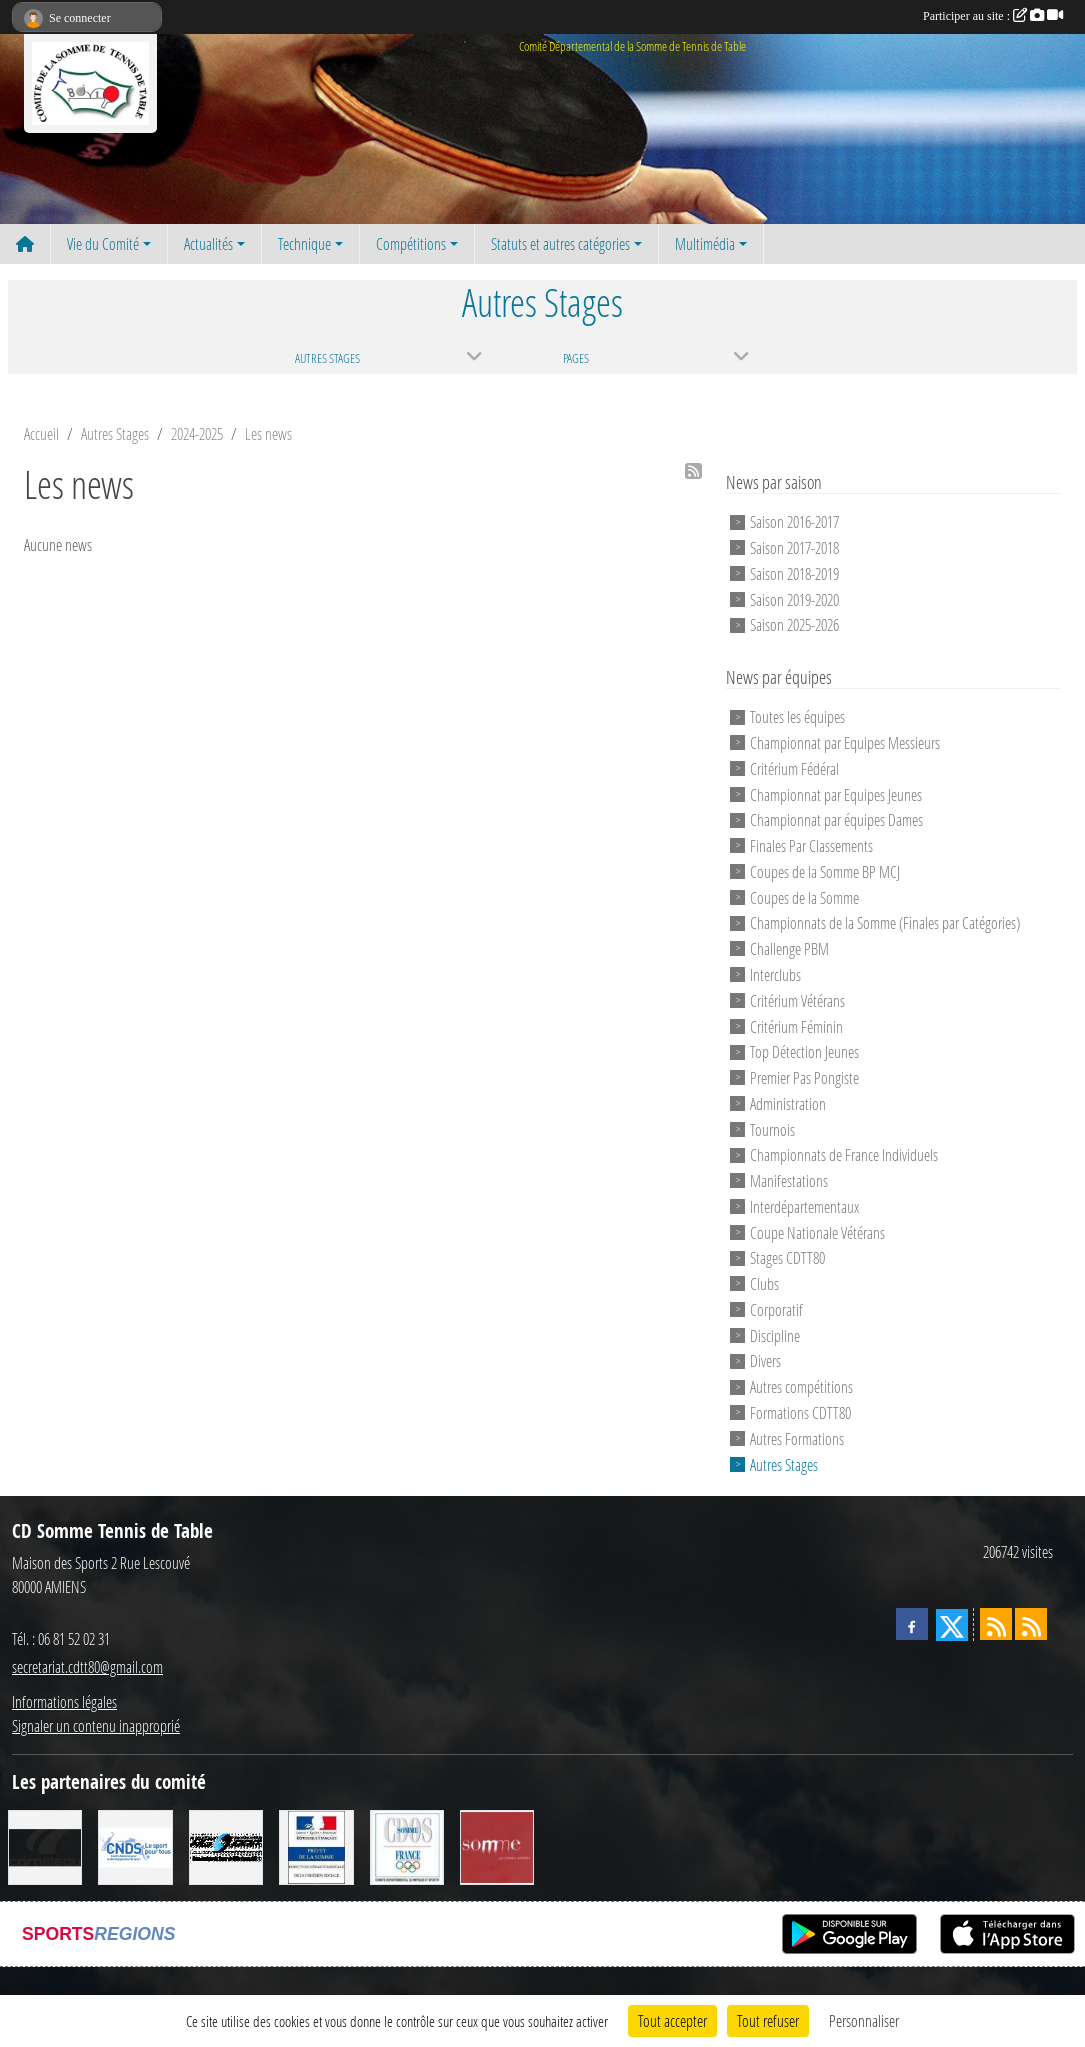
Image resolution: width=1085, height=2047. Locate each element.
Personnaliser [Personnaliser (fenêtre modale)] (864, 2020)
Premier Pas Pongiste (804, 1077)
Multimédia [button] (705, 243)
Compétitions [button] (411, 243)
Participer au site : (993, 16)
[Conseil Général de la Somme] (497, 1845)
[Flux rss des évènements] (1031, 1624)
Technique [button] (304, 243)
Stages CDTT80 (787, 1257)
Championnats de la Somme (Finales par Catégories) (885, 922)
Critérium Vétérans (797, 1000)
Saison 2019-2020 (794, 598)
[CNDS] (135, 1845)
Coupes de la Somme (804, 896)
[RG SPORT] (226, 1845)
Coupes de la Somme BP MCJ (825, 871)
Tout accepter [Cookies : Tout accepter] (672, 2020)
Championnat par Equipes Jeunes (836, 793)
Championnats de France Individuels (844, 1154)
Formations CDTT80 (800, 1412)
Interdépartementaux (804, 1206)
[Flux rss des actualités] (996, 1624)
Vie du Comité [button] (103, 243)
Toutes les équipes (797, 716)
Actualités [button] (208, 243)
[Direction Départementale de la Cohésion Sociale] (316, 1845)
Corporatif (776, 1309)
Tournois (772, 1128)
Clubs (764, 1283)
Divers (765, 1360)
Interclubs (775, 974)
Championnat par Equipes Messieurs (845, 742)
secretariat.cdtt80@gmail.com (87, 1666)
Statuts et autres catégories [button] (560, 243)
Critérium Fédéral (794, 768)
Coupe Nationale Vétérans (817, 1231)
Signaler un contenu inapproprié (96, 1725)
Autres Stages (784, 1463)
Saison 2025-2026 (794, 624)
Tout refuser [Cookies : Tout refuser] (768, 2020)
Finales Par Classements (811, 845)
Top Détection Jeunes (804, 1051)
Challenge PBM (789, 948)
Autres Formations (797, 1438)
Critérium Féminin (796, 1025)
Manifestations (789, 1180)
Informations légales (64, 1701)
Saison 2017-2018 (794, 547)
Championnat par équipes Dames (836, 819)
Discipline (775, 1334)
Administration (788, 1103)
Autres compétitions (801, 1386)
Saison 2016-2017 (794, 521)
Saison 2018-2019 (794, 573)
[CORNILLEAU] (45, 1845)
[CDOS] (407, 1845)
